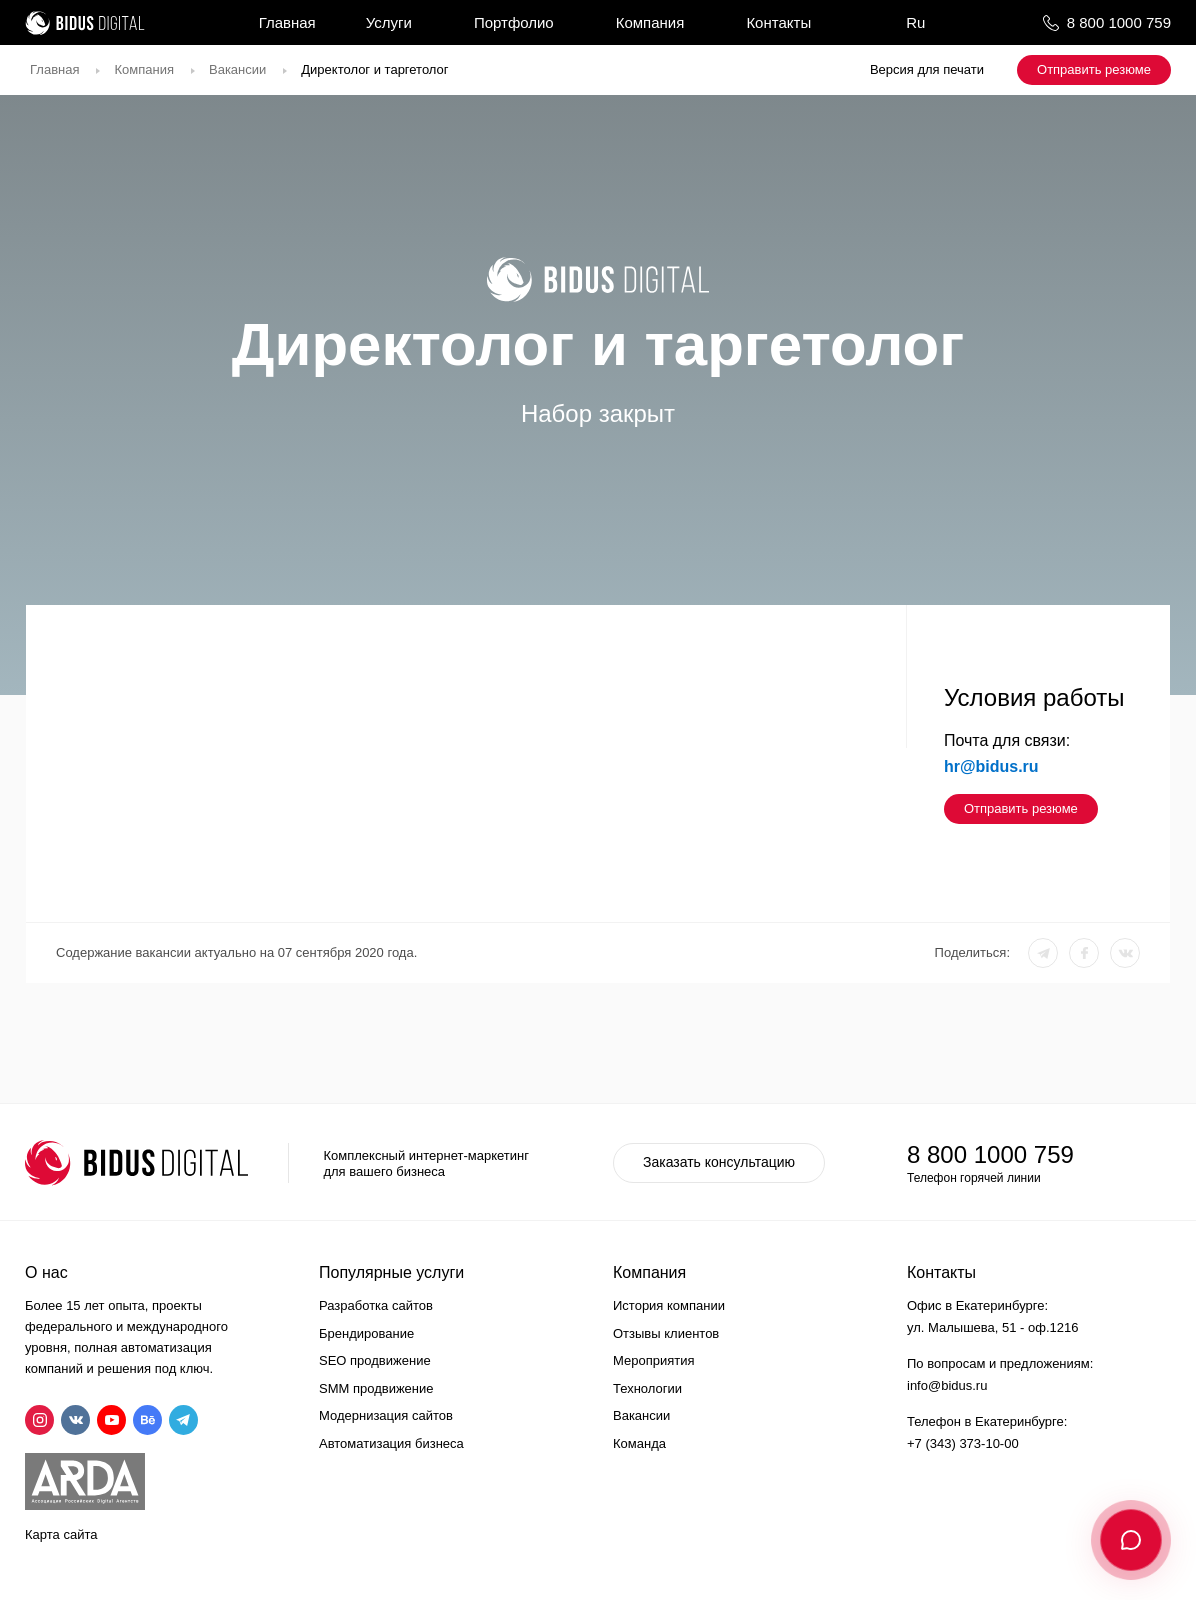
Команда (639, 1443)
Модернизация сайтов (386, 1415)
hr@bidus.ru (991, 766)
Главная (287, 22)
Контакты (778, 22)
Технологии (647, 1388)
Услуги (389, 22)
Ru (915, 22)
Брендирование (366, 1333)
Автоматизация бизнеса (391, 1443)
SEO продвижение (375, 1360)
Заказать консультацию (719, 1162)
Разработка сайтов (376, 1305)
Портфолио (514, 22)
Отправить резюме (1094, 69)
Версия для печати (927, 69)
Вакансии (237, 69)
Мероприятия (654, 1360)
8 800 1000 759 (1119, 22)
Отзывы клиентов (666, 1333)
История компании (669, 1305)
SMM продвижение (376, 1388)
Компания (650, 22)
